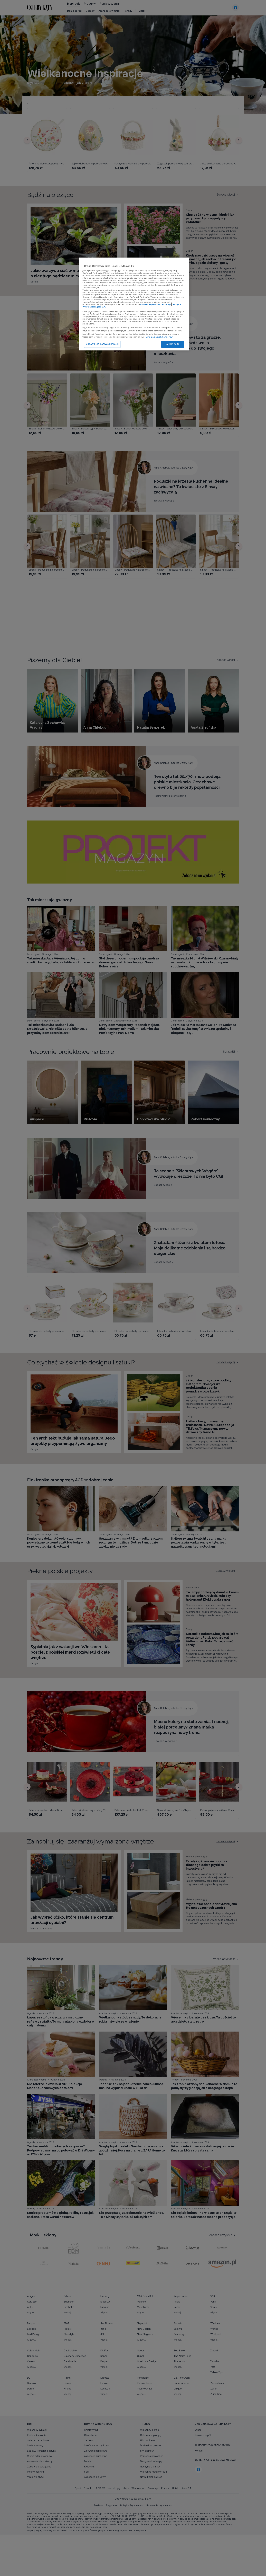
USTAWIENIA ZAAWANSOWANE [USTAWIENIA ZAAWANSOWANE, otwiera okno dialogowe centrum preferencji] (102, 344)
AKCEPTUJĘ (172, 344)
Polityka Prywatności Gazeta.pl (155, 304)
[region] (134, 304)
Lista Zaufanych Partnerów (159, 337)
